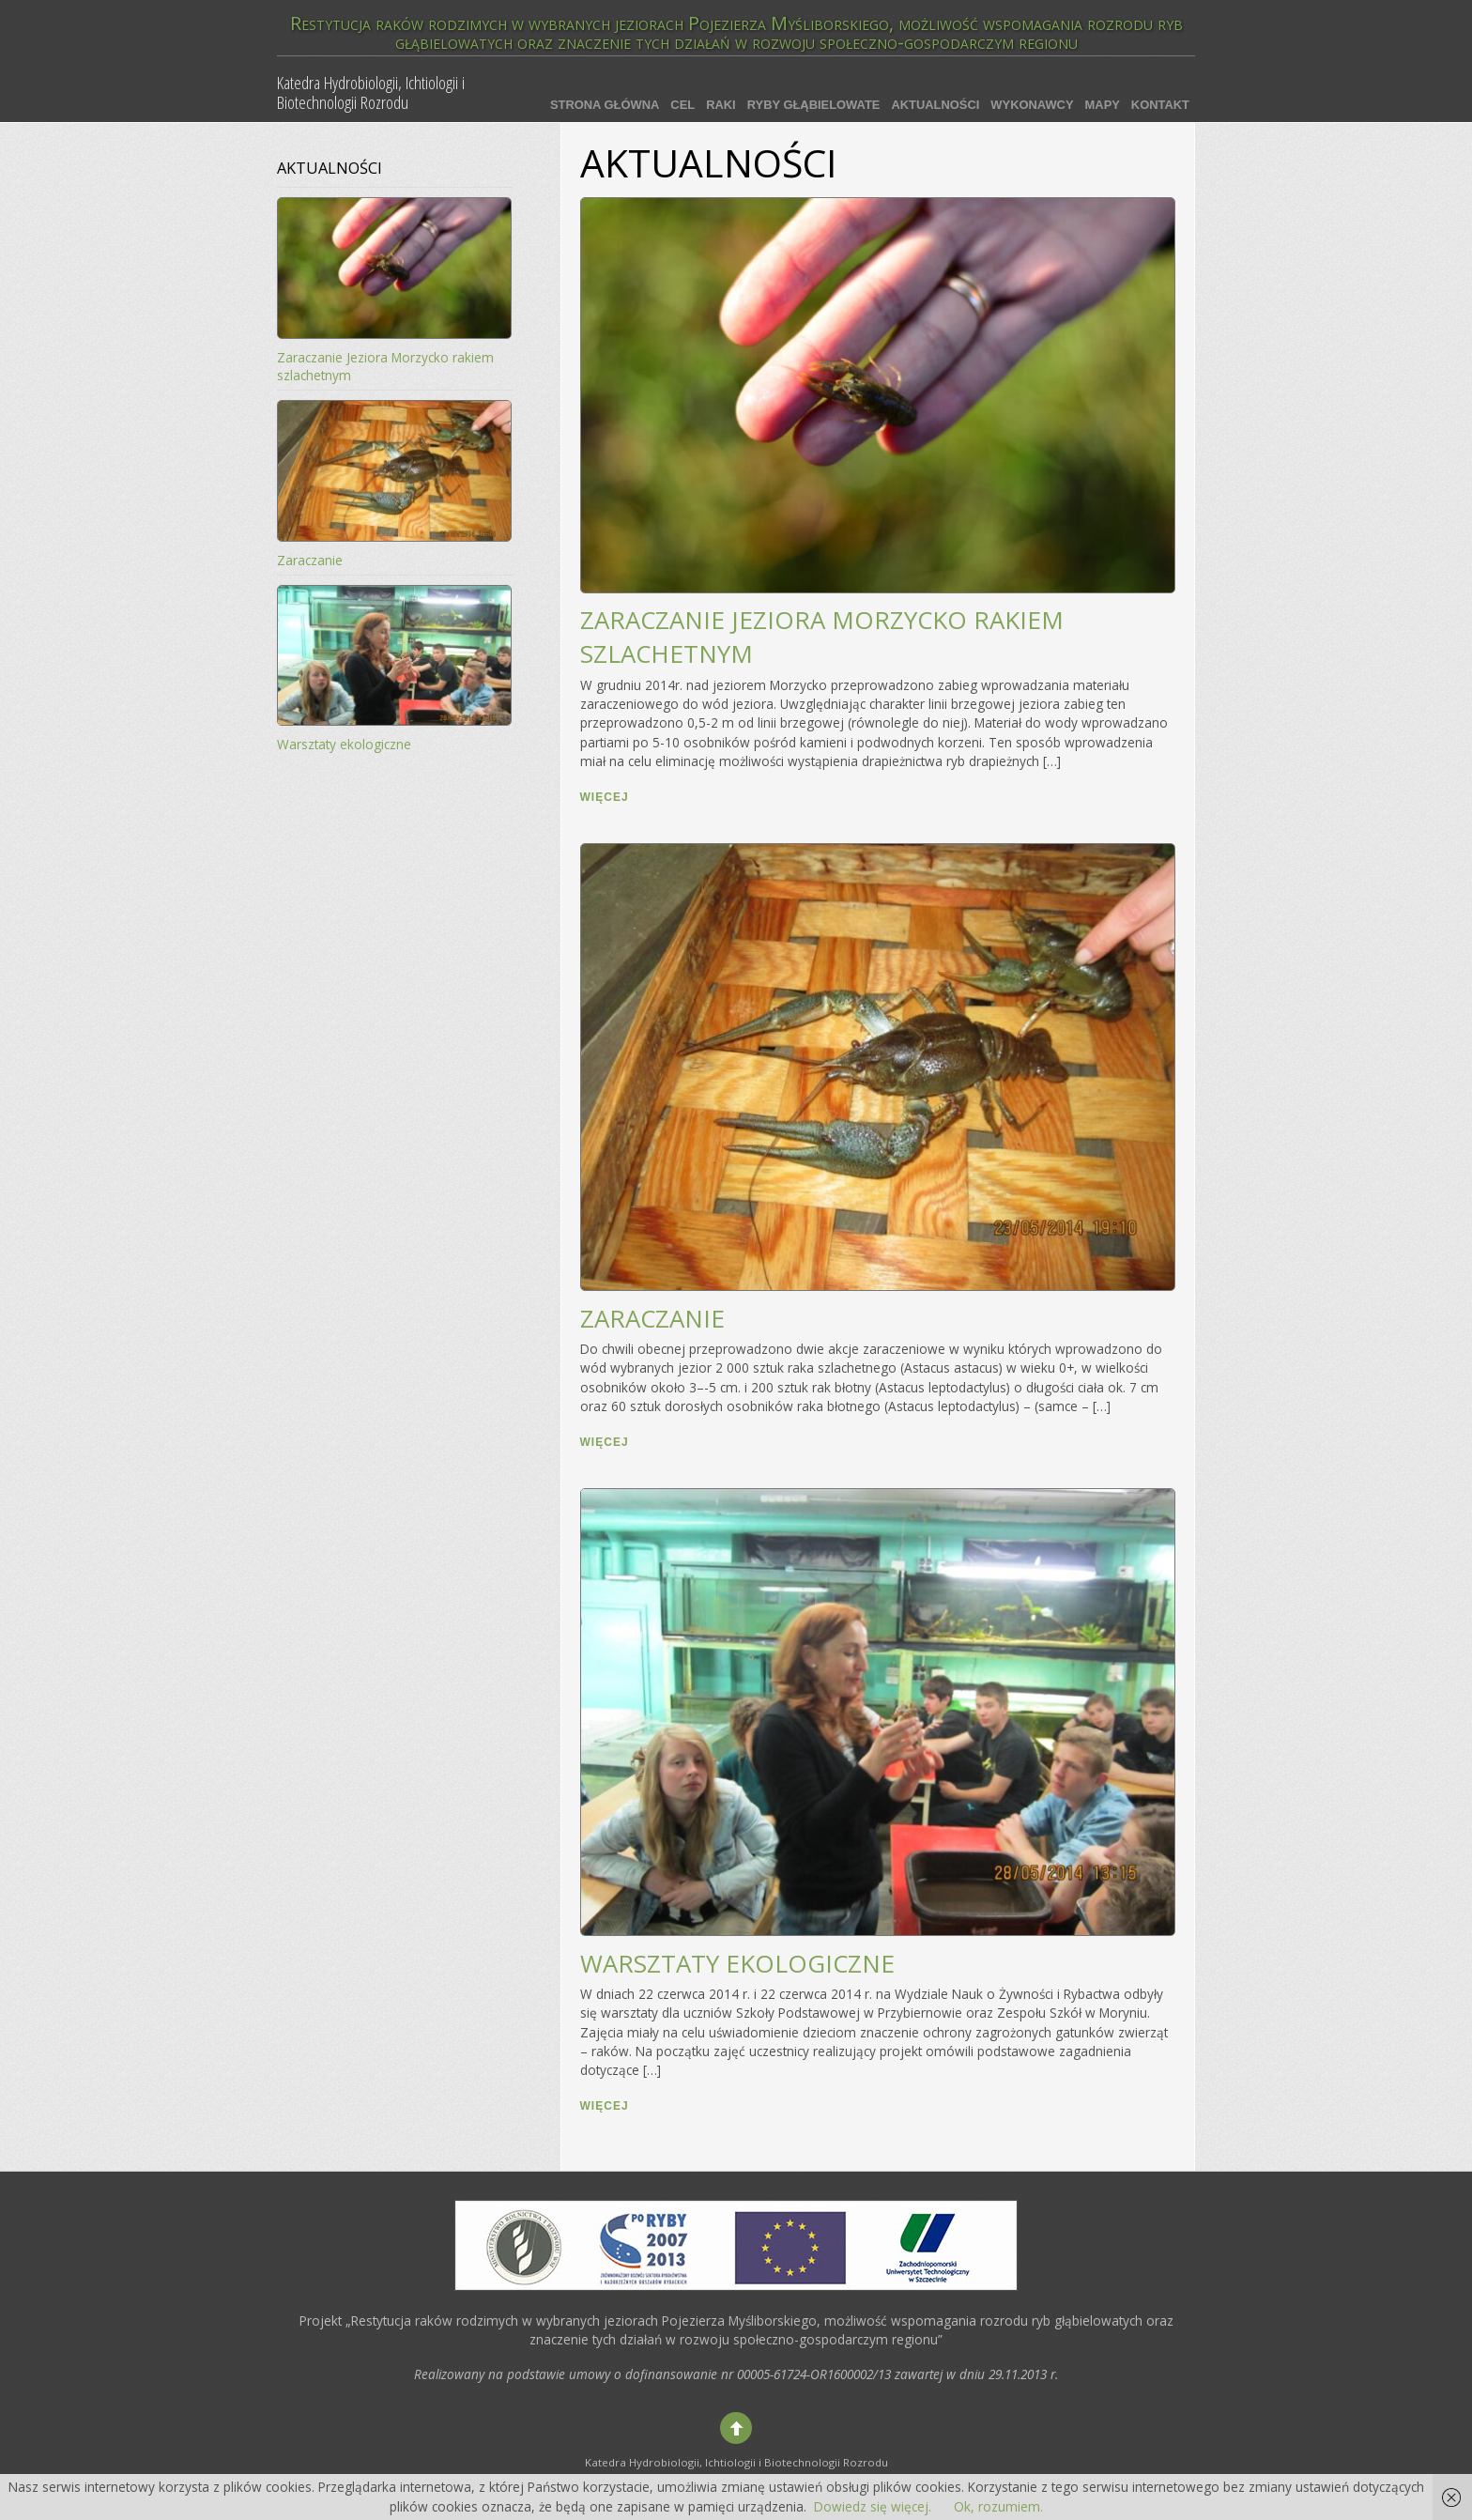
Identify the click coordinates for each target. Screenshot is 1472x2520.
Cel (682, 105)
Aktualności (935, 105)
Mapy (1102, 105)
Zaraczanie (652, 1318)
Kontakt (1160, 105)
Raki (721, 105)
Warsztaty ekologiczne (737, 1963)
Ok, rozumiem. (998, 2506)
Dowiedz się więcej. (872, 2506)
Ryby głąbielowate (814, 105)
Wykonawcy (1031, 105)
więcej (604, 797)
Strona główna (604, 105)
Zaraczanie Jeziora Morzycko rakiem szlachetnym (385, 366)
